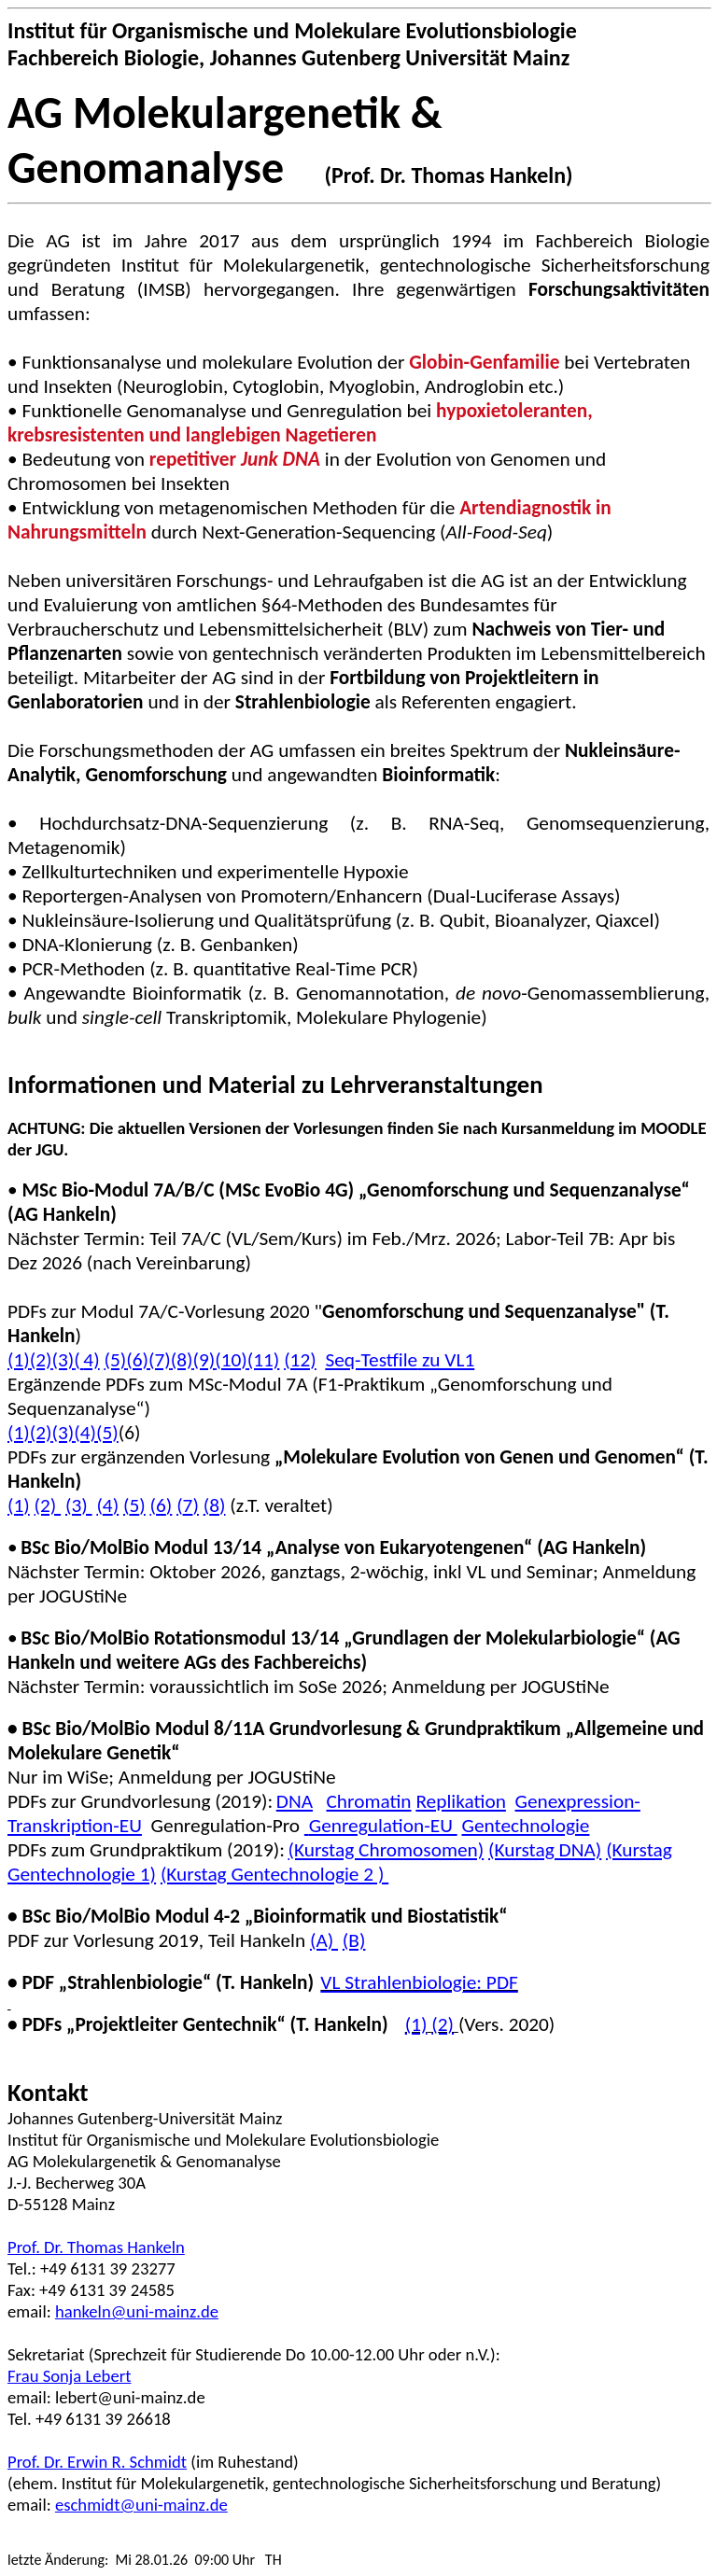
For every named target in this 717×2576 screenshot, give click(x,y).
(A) (324, 1940)
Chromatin (368, 1801)
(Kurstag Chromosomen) (386, 1850)
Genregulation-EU (380, 1825)
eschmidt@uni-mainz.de (141, 2504)
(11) (263, 1360)
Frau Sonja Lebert (69, 2376)
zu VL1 (399, 1360)
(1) (18, 1433)
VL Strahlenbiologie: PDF (418, 1982)
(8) (182, 1360)
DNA (294, 1801)
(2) (41, 1360)
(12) (300, 1360)
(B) (354, 1940)
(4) (86, 1360)
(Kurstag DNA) (544, 1850)
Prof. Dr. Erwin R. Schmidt (97, 2461)
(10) (231, 1360)
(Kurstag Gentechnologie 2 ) (274, 1874)
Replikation (460, 1801)
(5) (115, 1360)
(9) (203, 1360)
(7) (159, 1360)
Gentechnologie (525, 1825)
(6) (137, 1360)
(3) (63, 1360)
